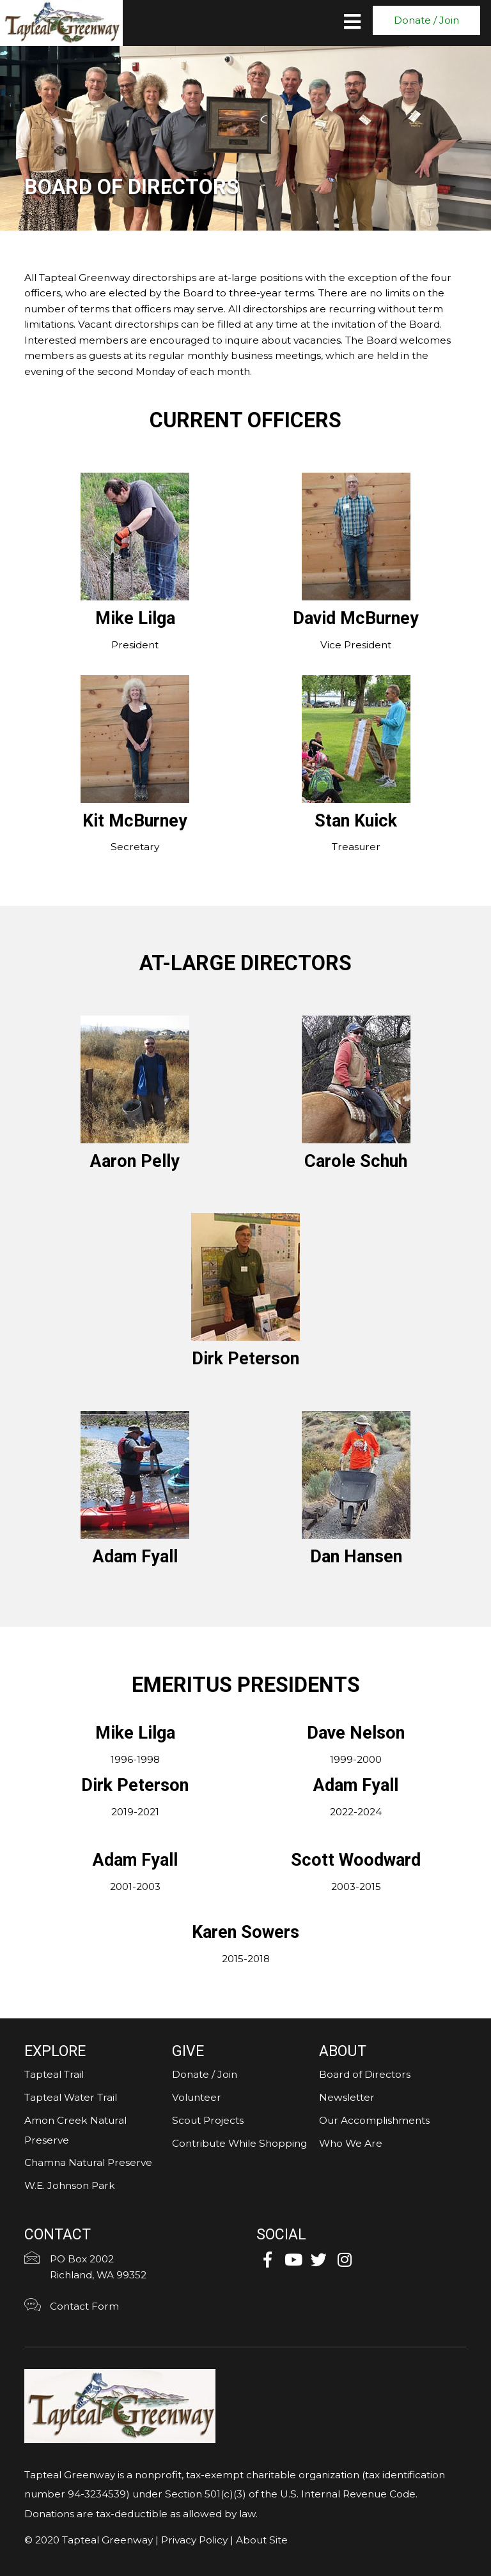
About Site (262, 2540)
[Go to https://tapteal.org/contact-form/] (129, 2308)
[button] (426, 20)
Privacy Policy (194, 2540)
